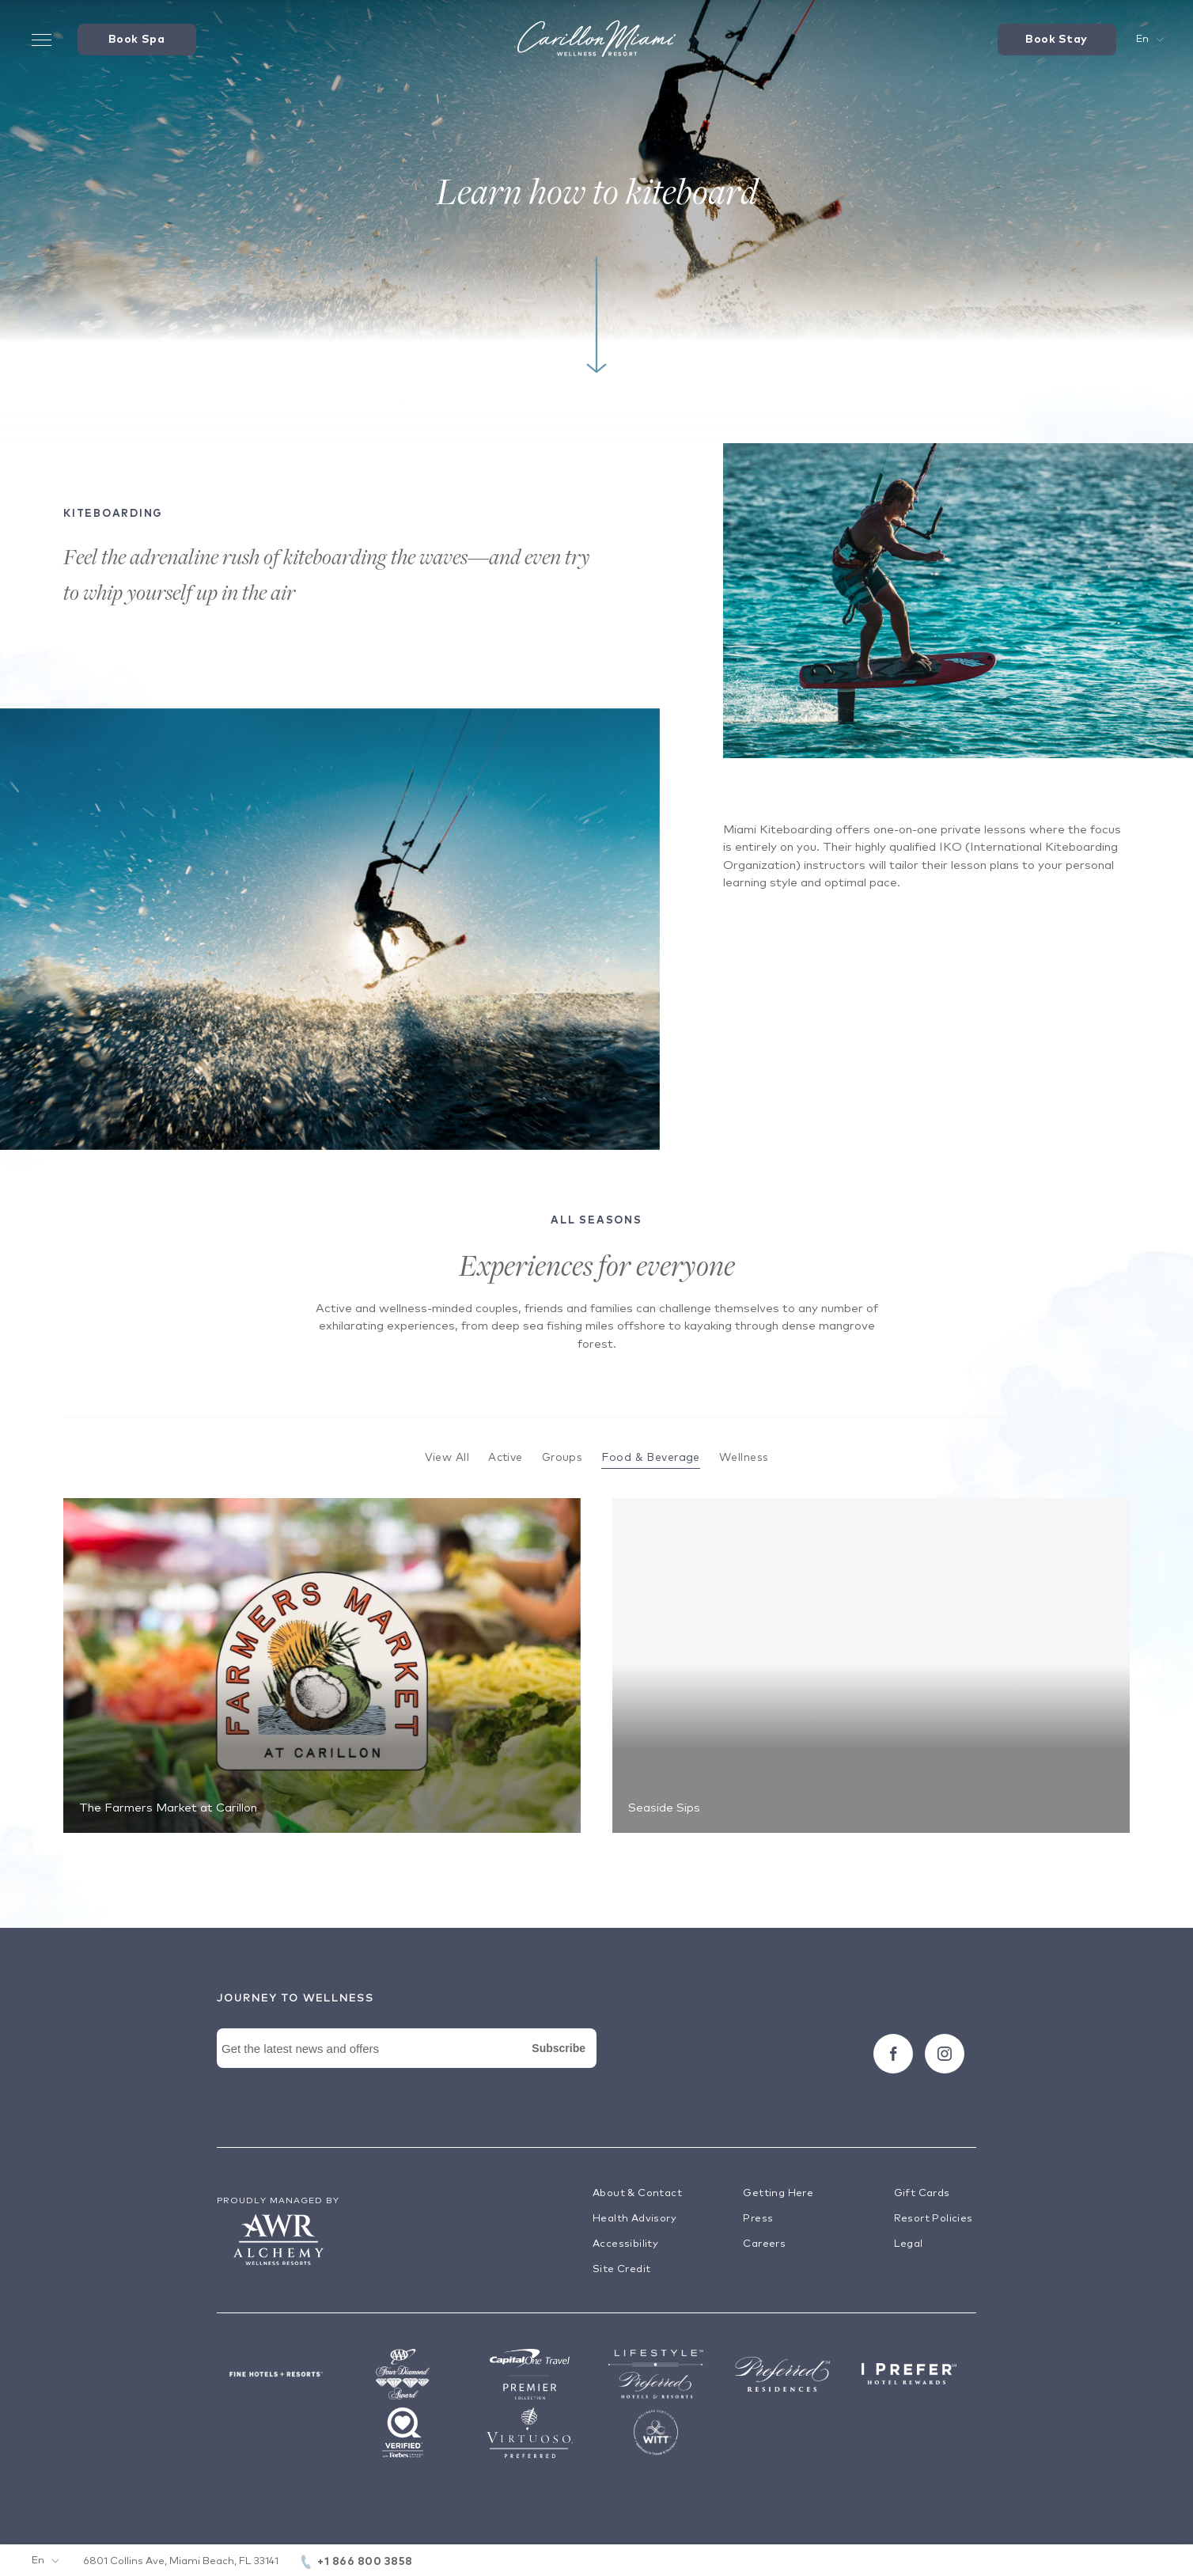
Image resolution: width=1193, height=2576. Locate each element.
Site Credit (621, 2269)
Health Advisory (634, 2219)
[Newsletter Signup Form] (406, 2066)
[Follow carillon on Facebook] (893, 2053)
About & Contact (637, 2193)
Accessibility (625, 2244)
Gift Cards (922, 2193)
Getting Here (778, 2193)
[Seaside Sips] (871, 1665)
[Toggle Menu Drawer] (42, 39)
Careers (764, 2244)
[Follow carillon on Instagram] (944, 2053)
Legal (908, 2244)
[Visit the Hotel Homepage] (596, 40)
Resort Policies (933, 2219)
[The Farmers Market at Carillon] (322, 1665)
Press (758, 2219)
